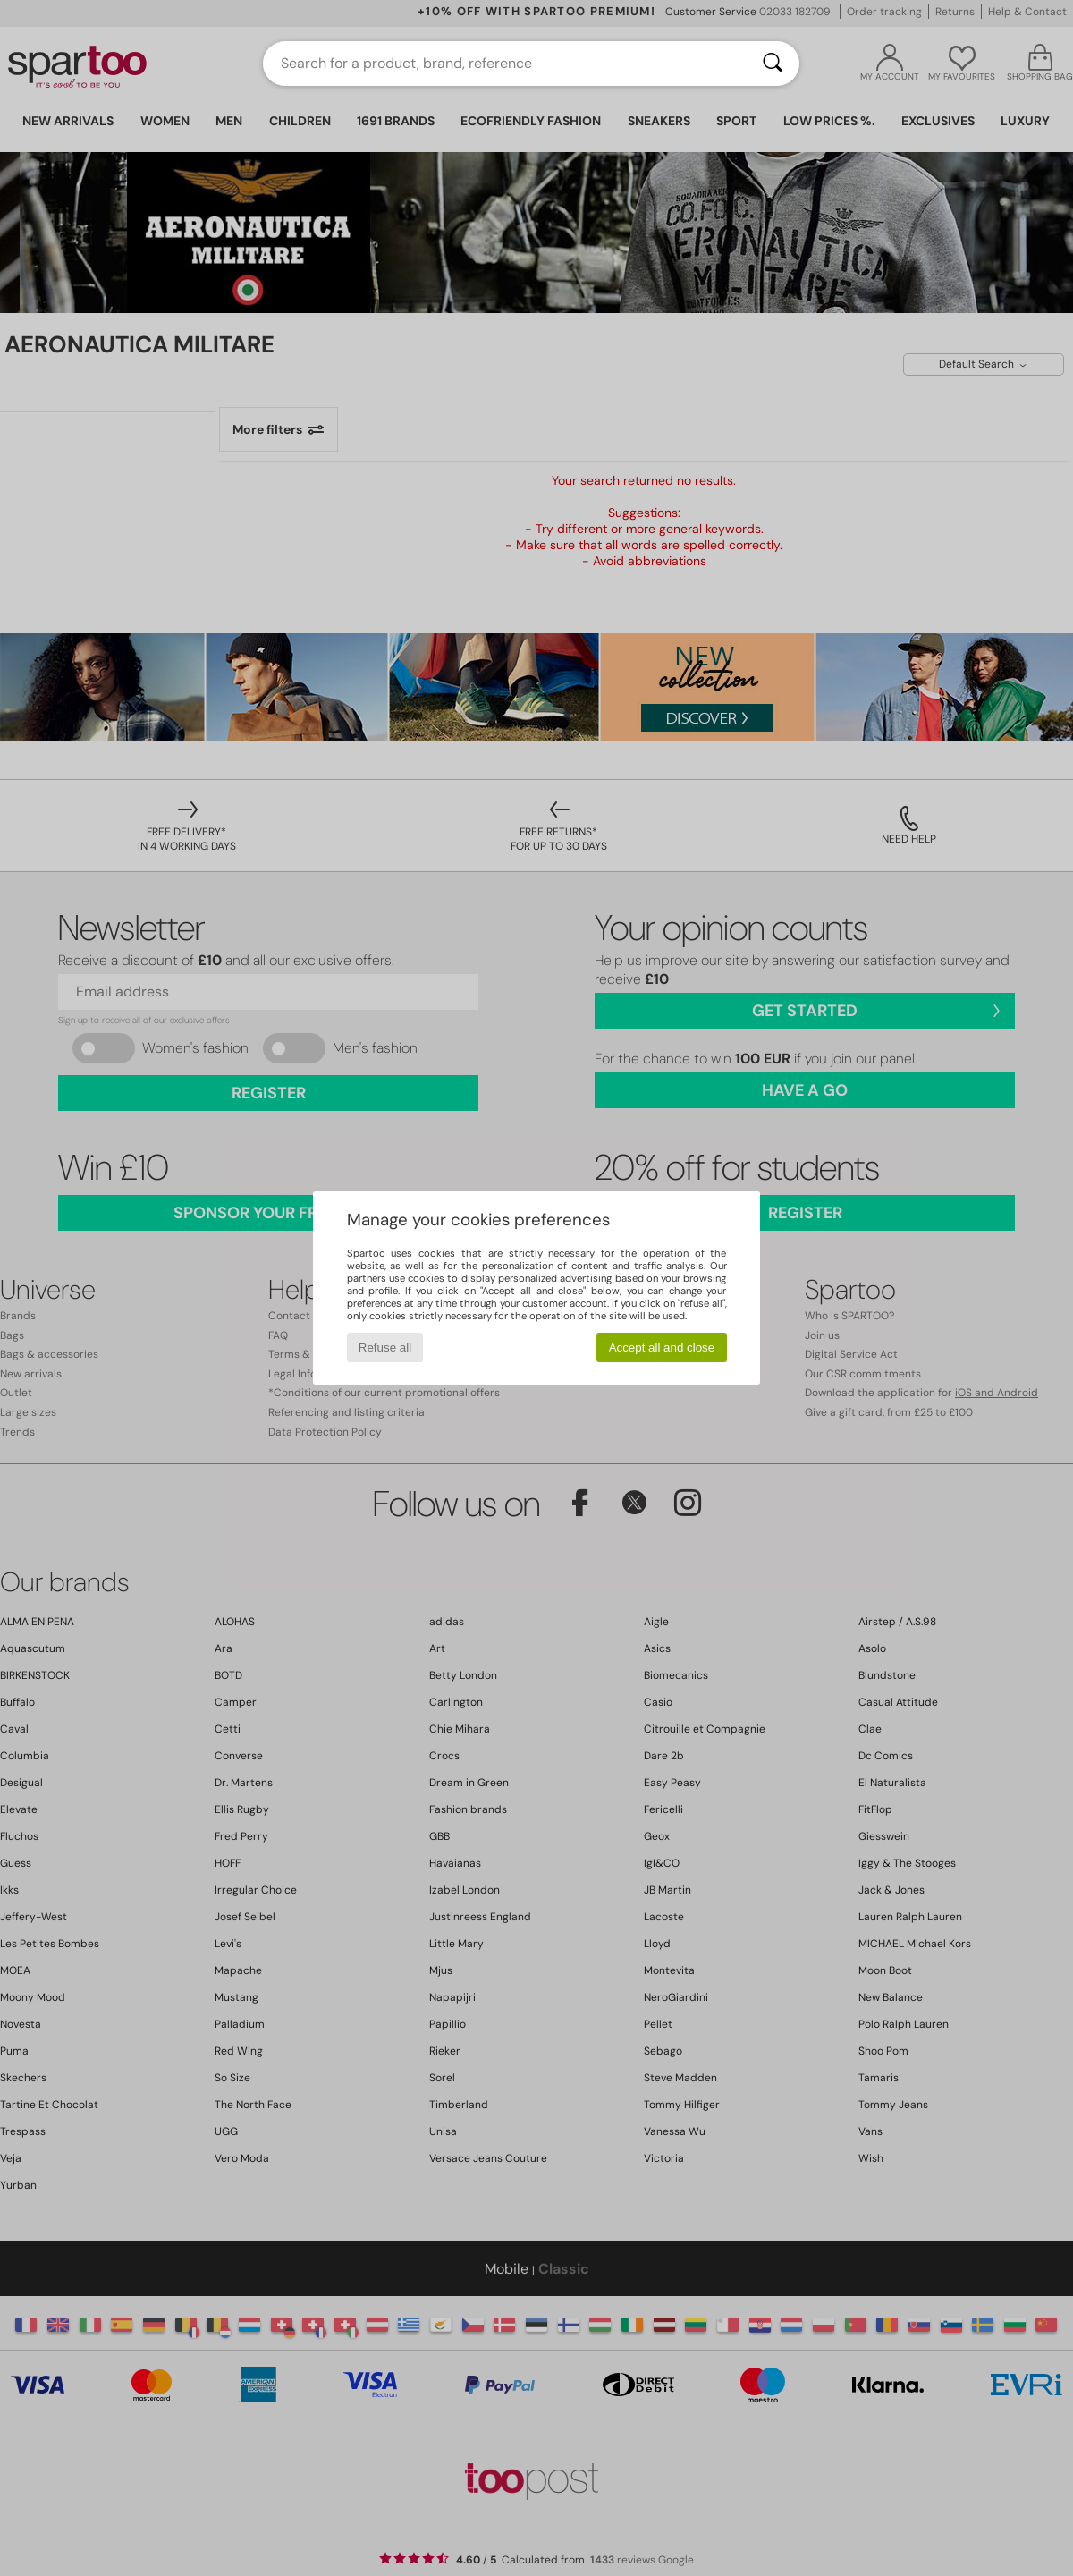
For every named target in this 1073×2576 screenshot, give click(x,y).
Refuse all (385, 1347)
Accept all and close (662, 1347)
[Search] (772, 63)
